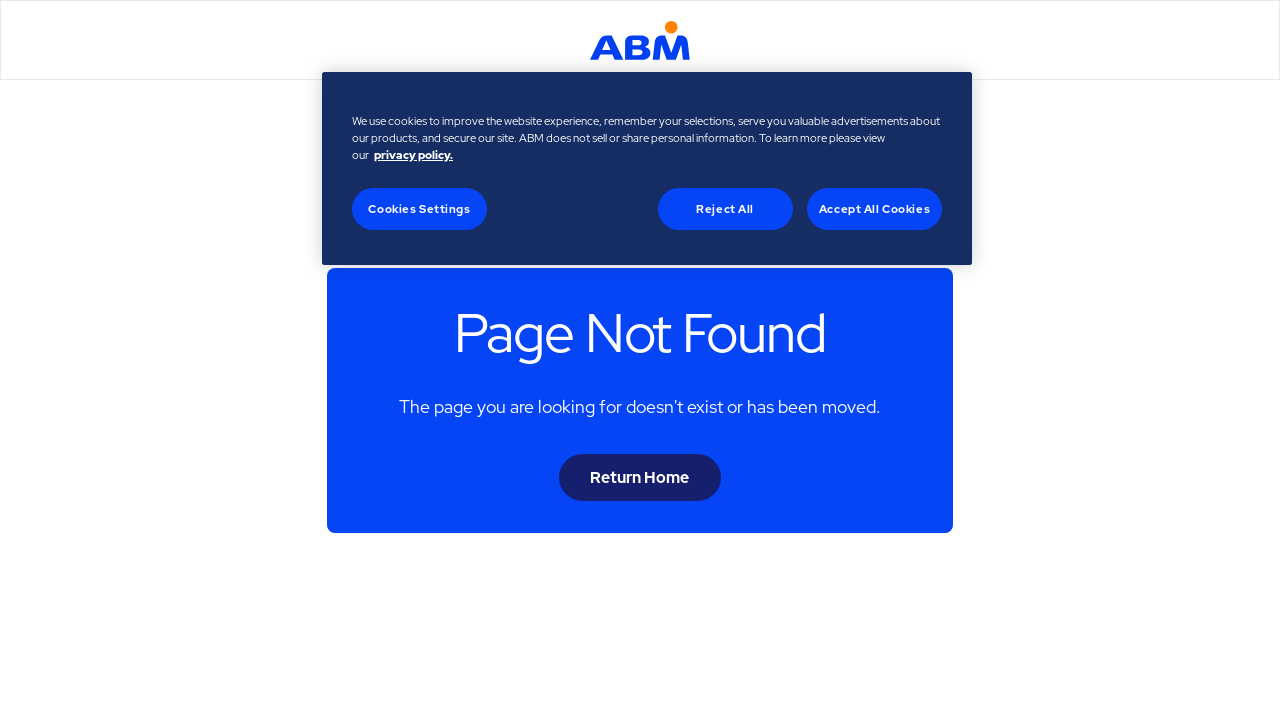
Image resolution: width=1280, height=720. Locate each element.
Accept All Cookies (874, 208)
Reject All (725, 208)
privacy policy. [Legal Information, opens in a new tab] (413, 154)
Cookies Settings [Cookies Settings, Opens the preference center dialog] (419, 208)
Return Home (639, 477)
